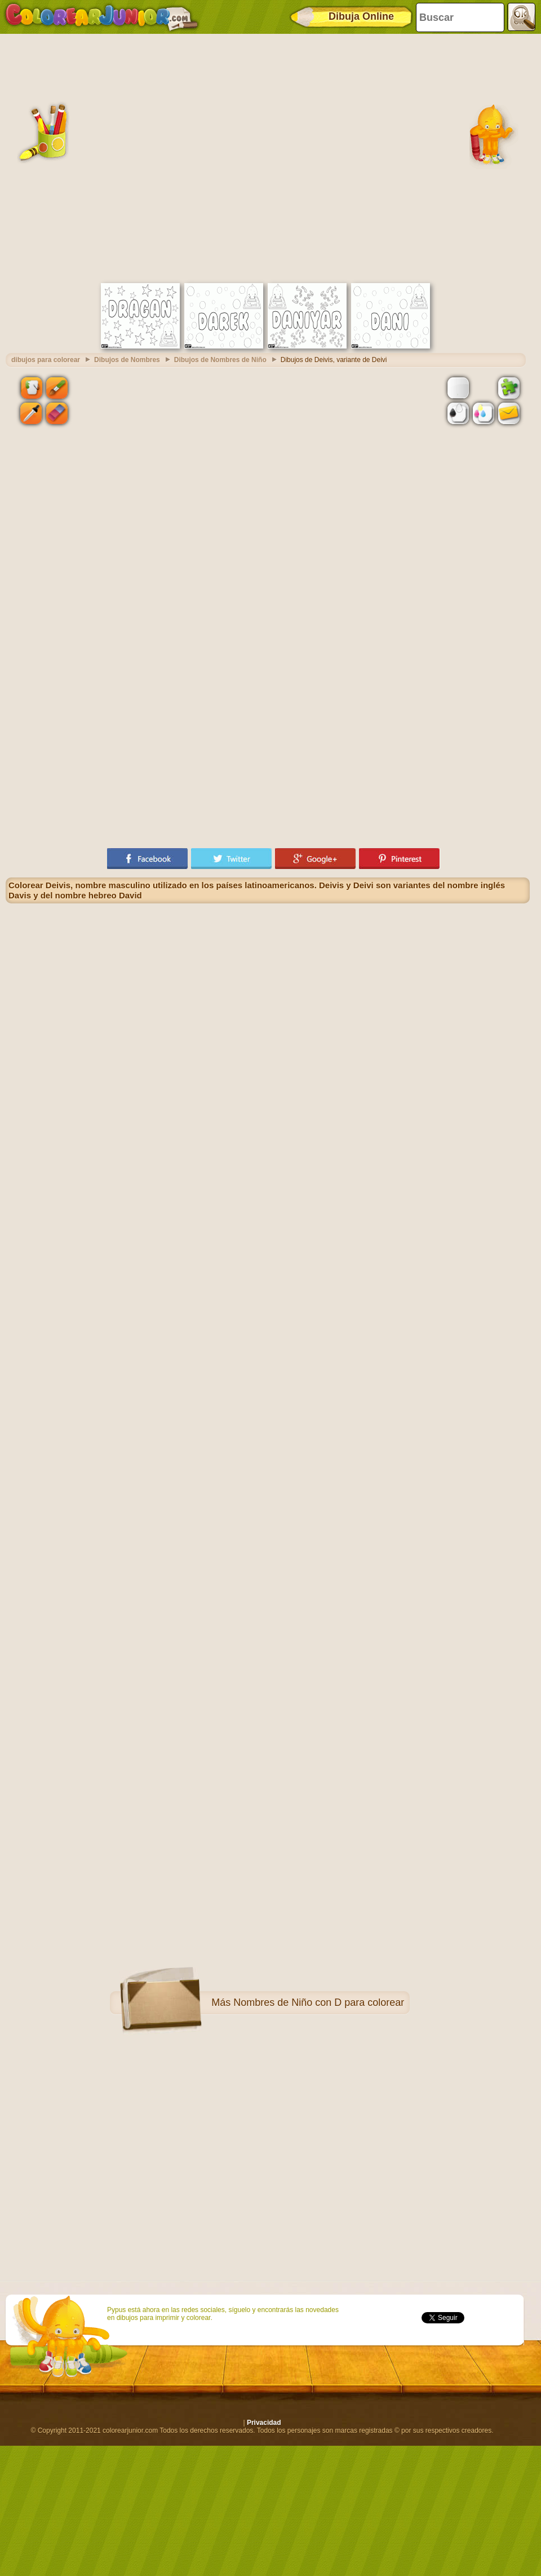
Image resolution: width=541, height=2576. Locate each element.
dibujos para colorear (45, 360)
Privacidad (264, 2423)
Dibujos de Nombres (127, 360)
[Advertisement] (120, 157)
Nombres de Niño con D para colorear (318, 2002)
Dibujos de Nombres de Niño (220, 360)
